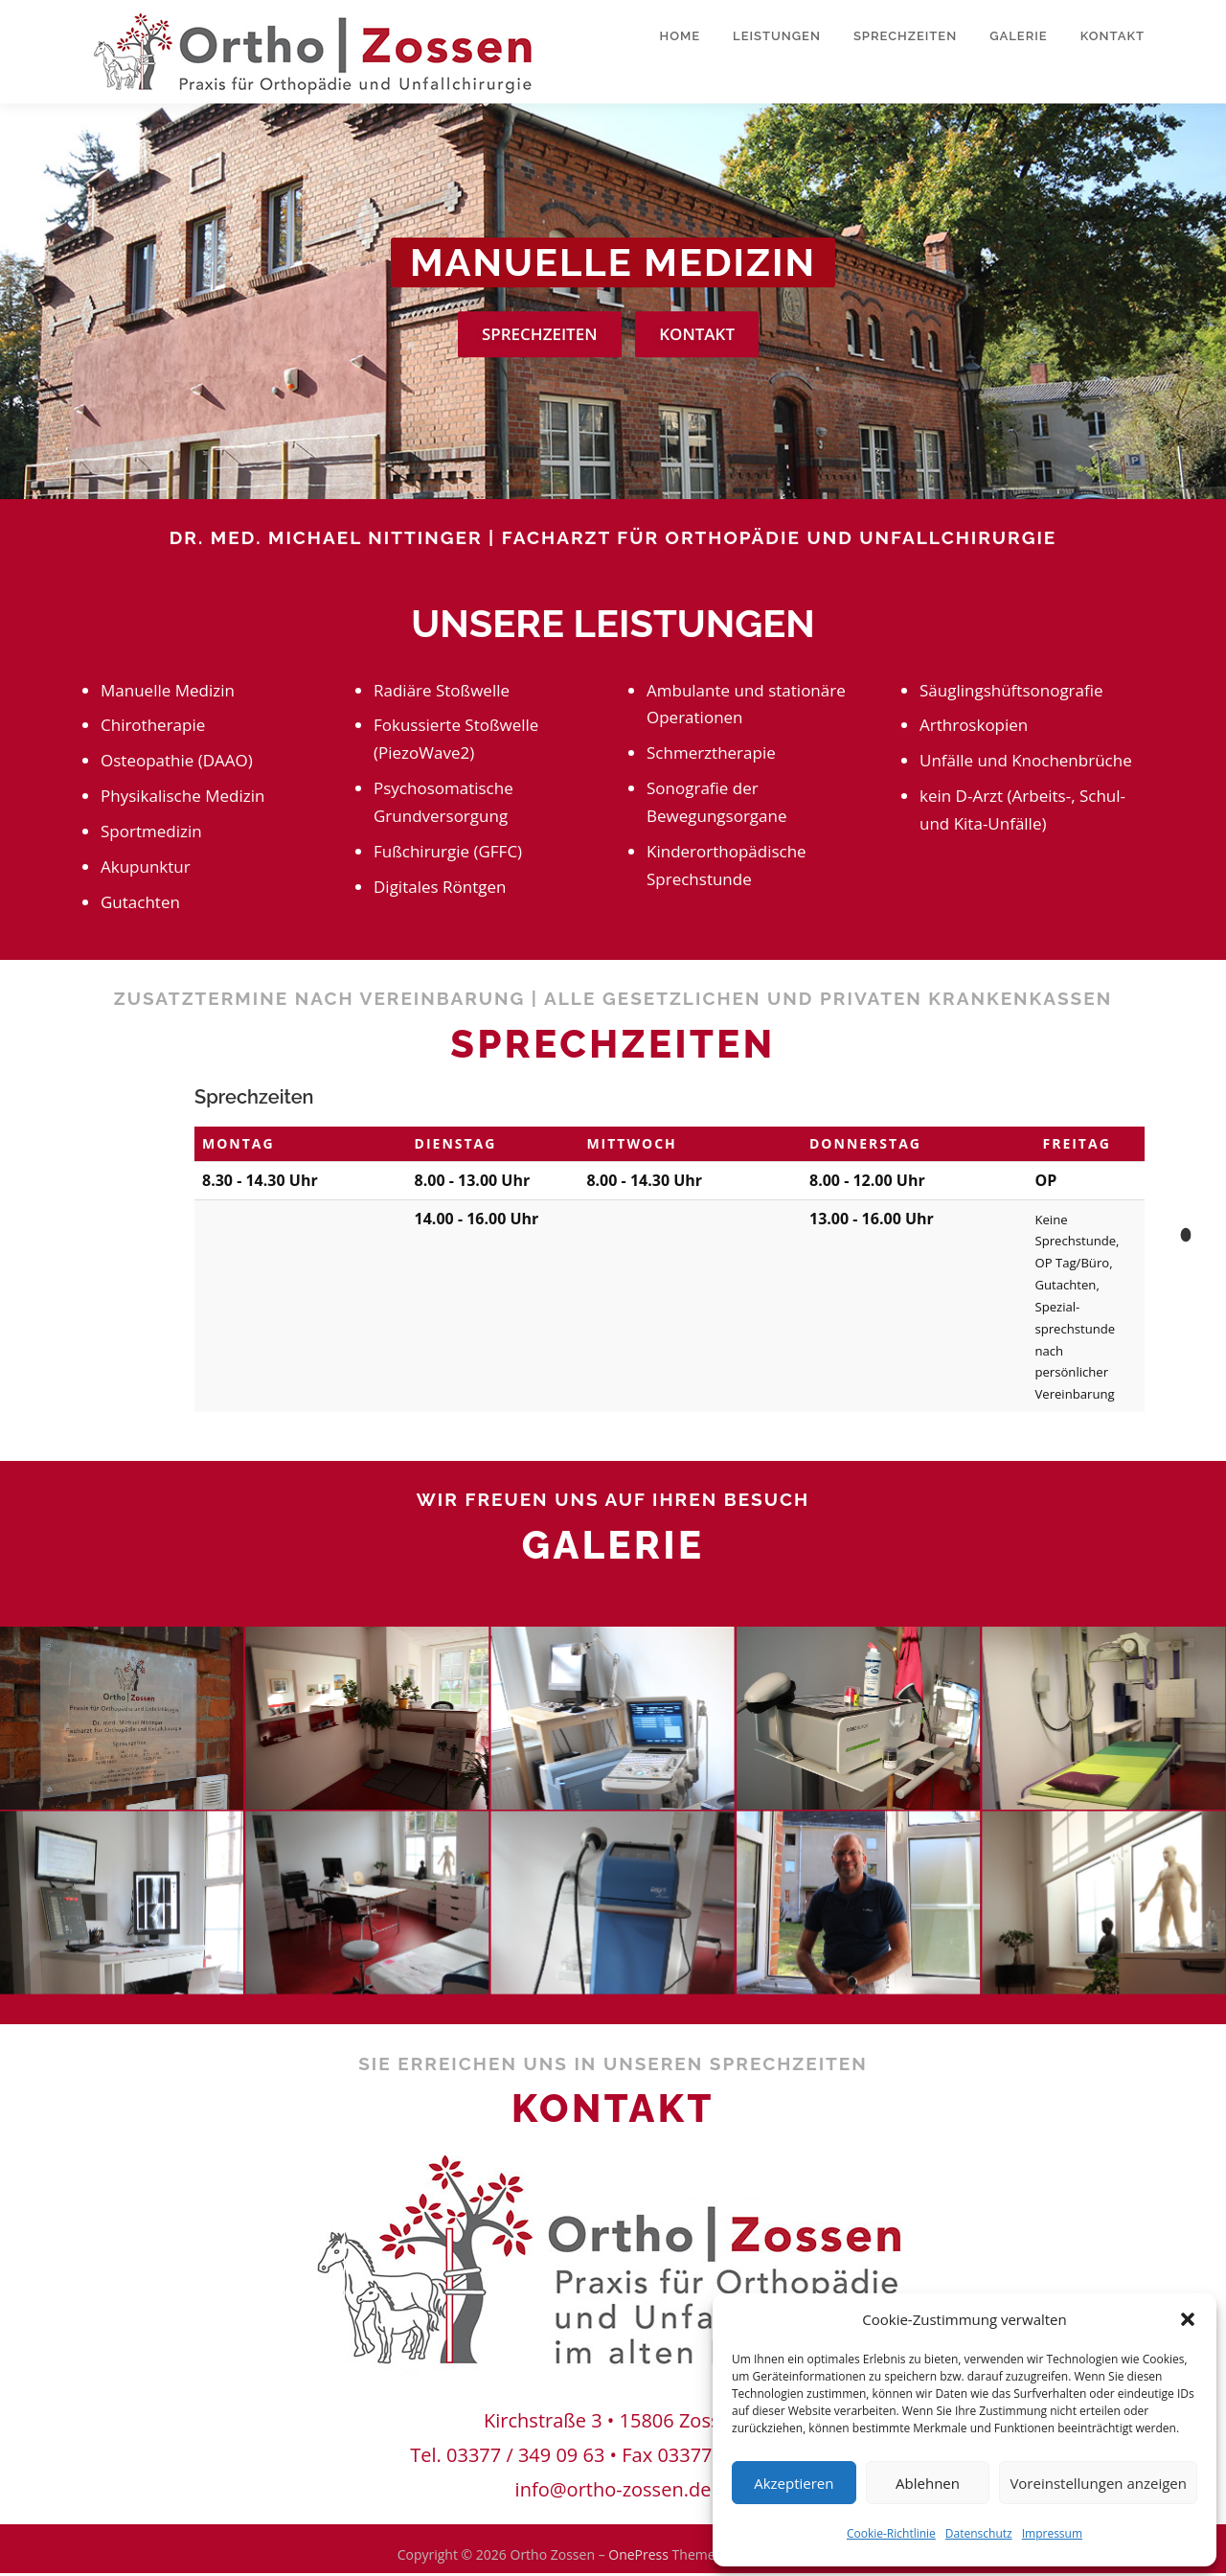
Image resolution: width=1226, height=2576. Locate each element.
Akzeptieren (793, 2483)
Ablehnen (928, 2483)
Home (680, 36)
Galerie (1018, 36)
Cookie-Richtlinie (891, 2533)
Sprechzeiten (905, 36)
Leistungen (777, 36)
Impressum (1052, 2533)
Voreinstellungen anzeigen (1098, 2483)
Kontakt (1112, 36)
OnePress (638, 2557)
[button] (1187, 2319)
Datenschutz (978, 2533)
